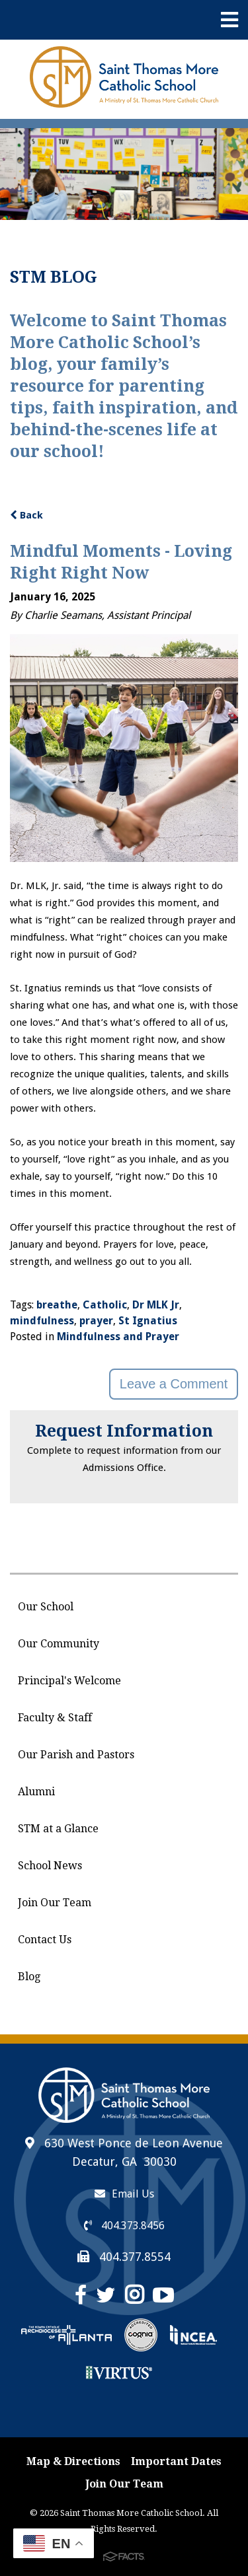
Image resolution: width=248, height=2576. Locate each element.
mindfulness (42, 1320)
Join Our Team (54, 1902)
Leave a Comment (173, 1384)
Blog (29, 1976)
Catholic (105, 1305)
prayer (96, 1320)
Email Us (124, 2194)
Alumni (36, 1791)
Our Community (58, 1643)
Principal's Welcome (69, 1680)
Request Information (124, 1431)
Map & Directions (73, 2461)
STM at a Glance (58, 1828)
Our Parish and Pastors (76, 1754)
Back (26, 515)
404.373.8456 (124, 2225)
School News (50, 1865)
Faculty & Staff (55, 1717)
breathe (56, 1305)
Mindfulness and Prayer (118, 1336)
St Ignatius (147, 1320)
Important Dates (176, 2461)
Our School (45, 1606)
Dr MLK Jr (155, 1305)
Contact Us (44, 1939)
